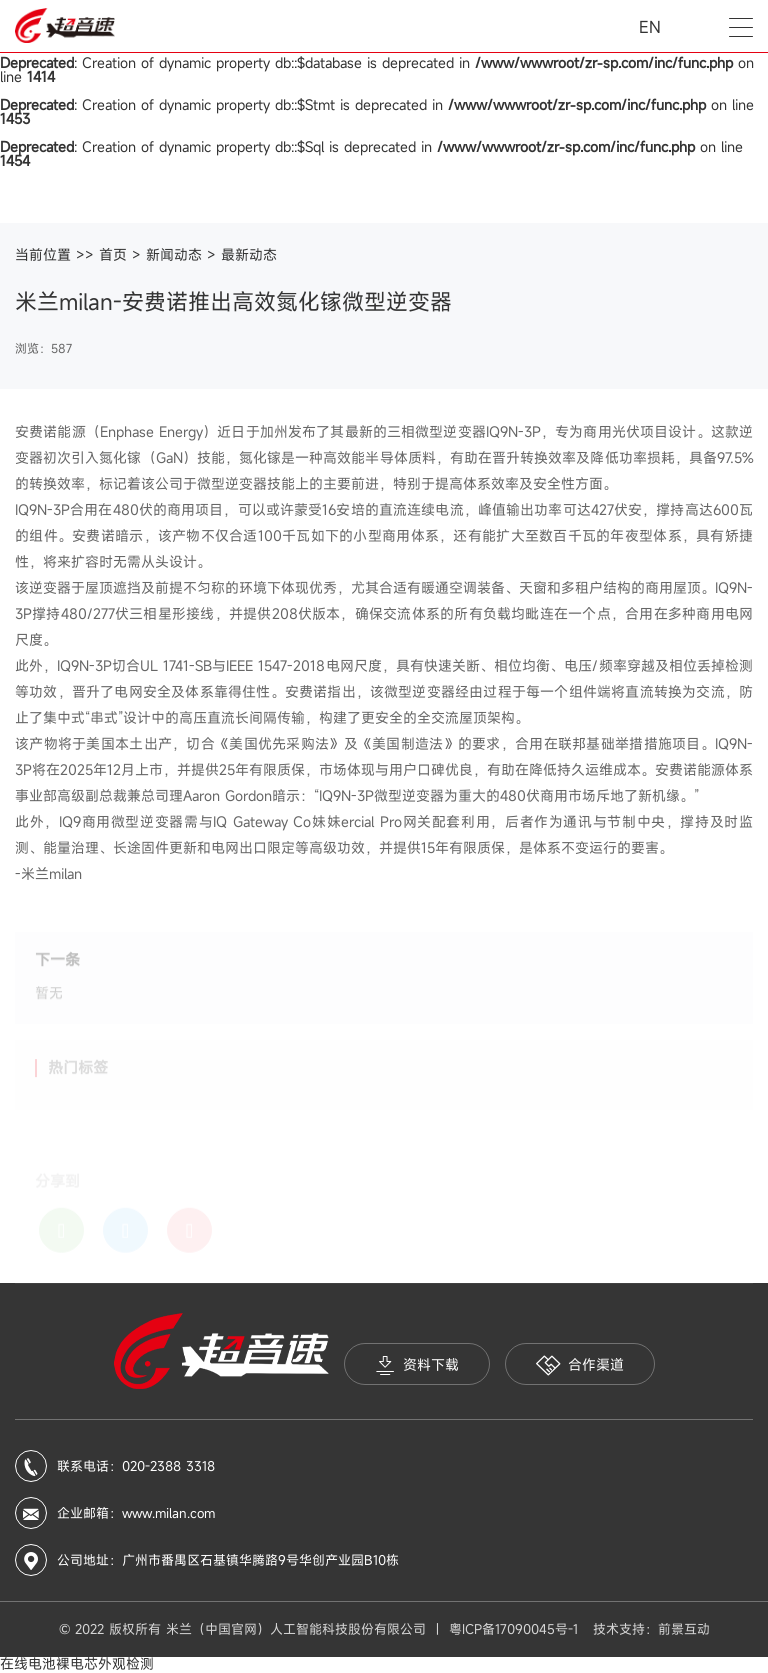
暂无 (49, 998)
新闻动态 (174, 254)
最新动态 (249, 254)
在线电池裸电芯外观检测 (77, 1663)
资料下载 (417, 1365)
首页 (113, 254)
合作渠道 (580, 1365)
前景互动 (684, 1629)
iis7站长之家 (198, 1665)
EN (650, 27)
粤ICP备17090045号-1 (513, 1629)
